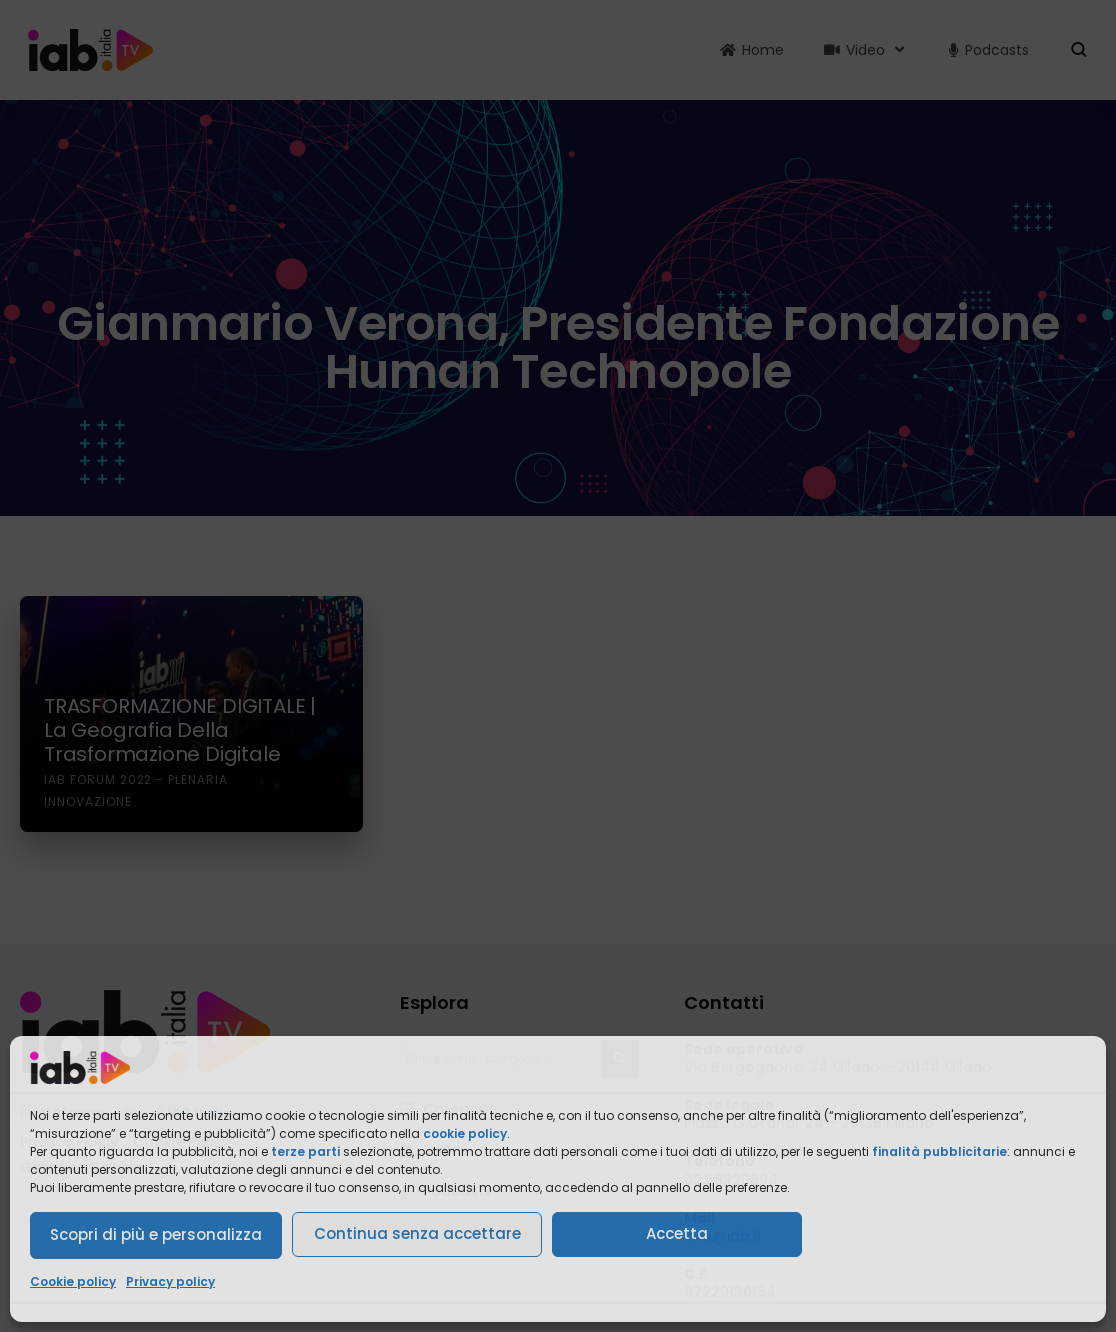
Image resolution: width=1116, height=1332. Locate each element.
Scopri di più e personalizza (156, 1234)
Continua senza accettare (417, 1233)
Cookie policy (73, 1281)
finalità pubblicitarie (939, 1151)
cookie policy (465, 1133)
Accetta (677, 1233)
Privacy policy (170, 1281)
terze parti (305, 1151)
